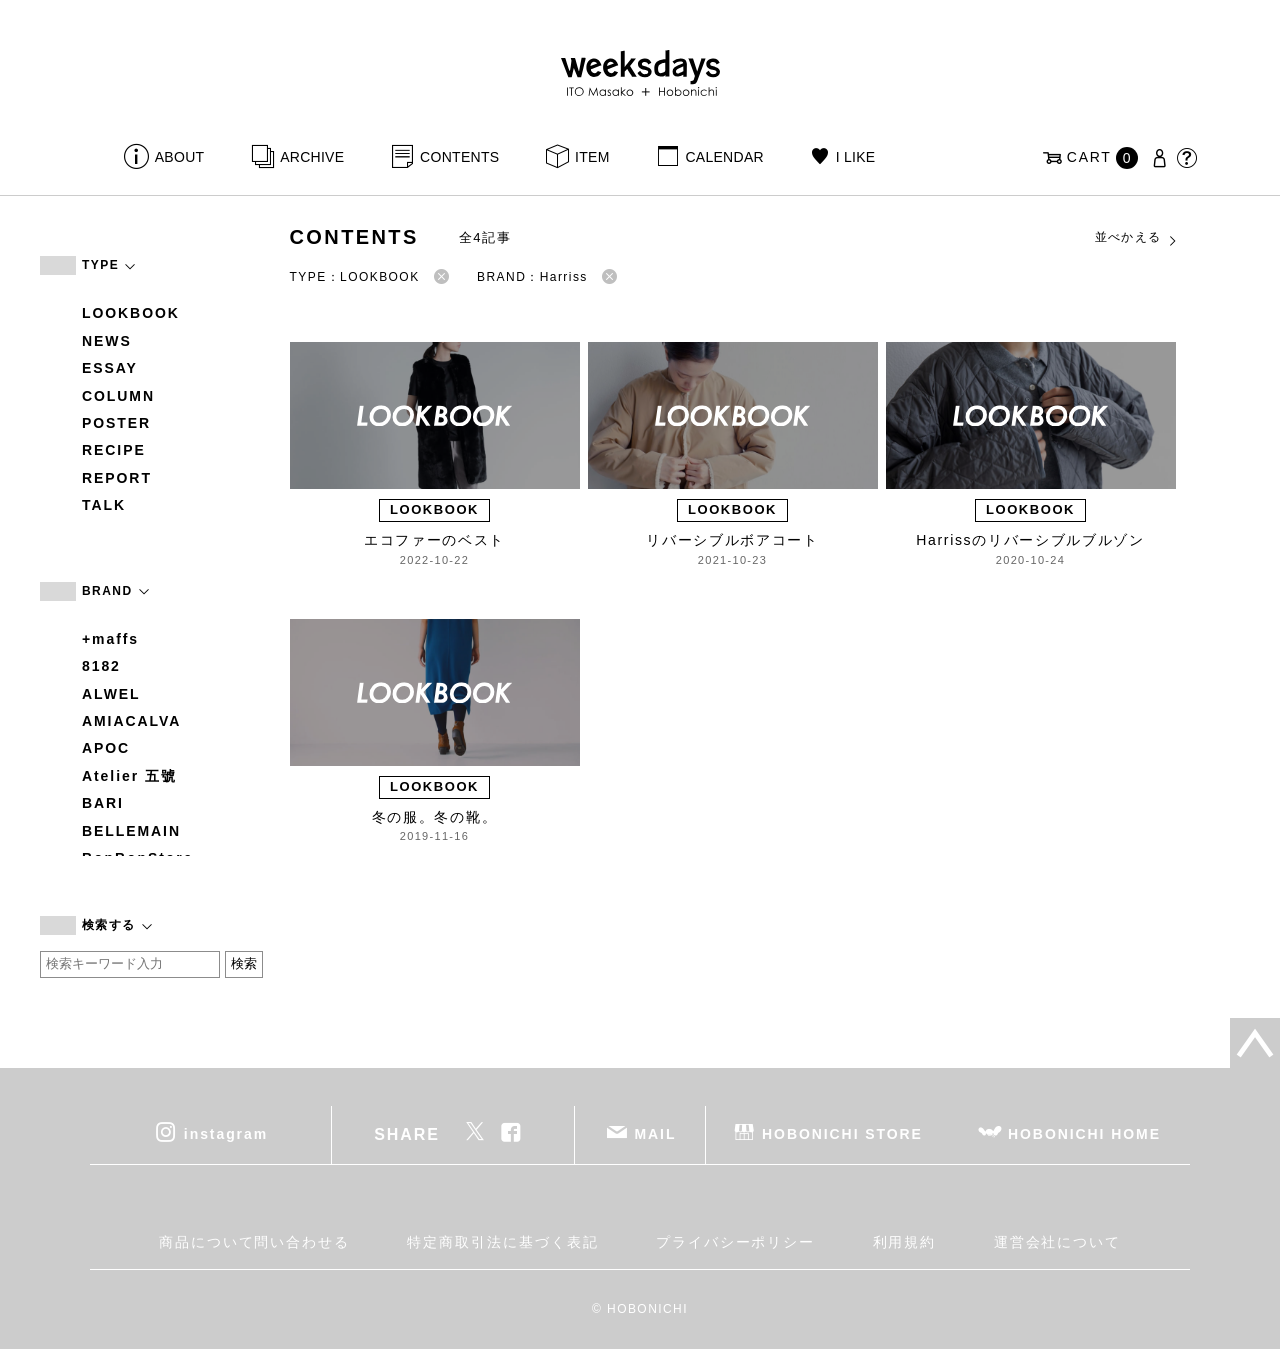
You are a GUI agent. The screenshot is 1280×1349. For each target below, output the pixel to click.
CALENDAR (724, 157)
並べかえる (1137, 238)
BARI (103, 803)
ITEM (592, 157)
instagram (226, 1133)
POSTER (116, 423)
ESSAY (110, 368)
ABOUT (180, 157)
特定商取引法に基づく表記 (502, 1242)
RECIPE (114, 450)
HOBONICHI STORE (842, 1133)
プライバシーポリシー (735, 1242)
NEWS (107, 341)
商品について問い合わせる (254, 1242)
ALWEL (111, 694)
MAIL (656, 1133)
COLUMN (118, 396)
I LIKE (856, 157)
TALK (104, 505)
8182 (101, 666)
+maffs (110, 639)
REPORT (117, 478)
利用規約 (905, 1242)
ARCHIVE (312, 157)
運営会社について (1057, 1242)
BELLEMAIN (131, 831)
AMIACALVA (131, 721)
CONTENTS (459, 157)
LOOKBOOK (131, 313)
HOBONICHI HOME (1084, 1133)
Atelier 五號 (129, 776)
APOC (106, 748)
